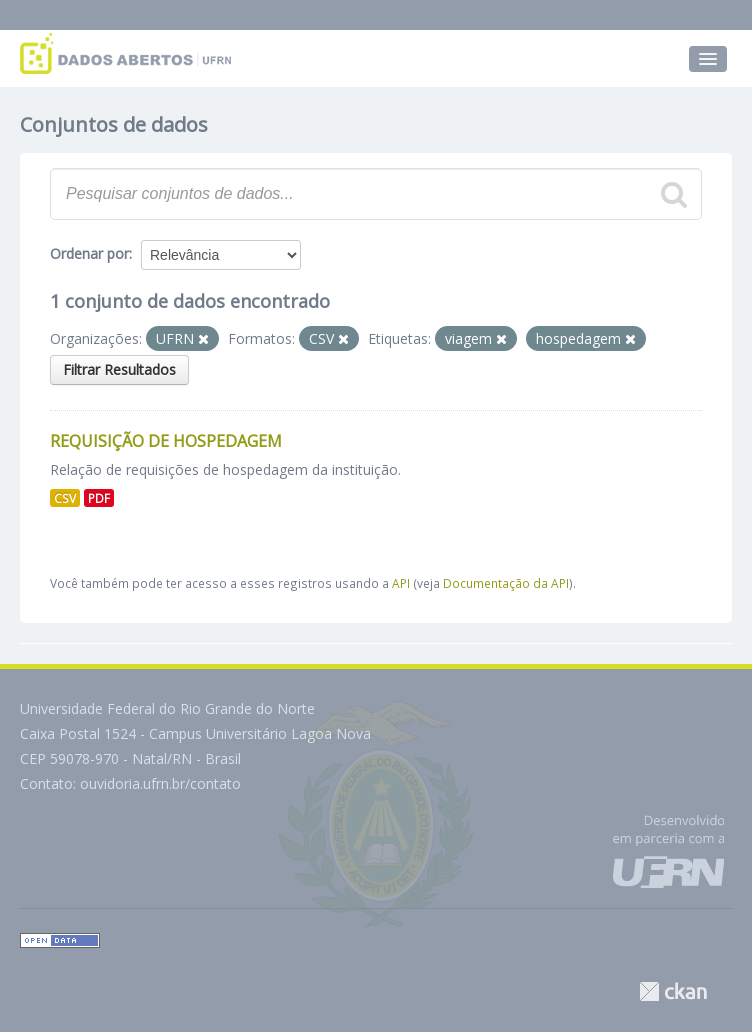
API (401, 583)
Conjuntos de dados (114, 124)
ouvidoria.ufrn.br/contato (160, 783)
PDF (99, 498)
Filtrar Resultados (119, 369)
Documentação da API (506, 583)
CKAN (673, 991)
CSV (65, 498)
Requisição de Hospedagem (166, 441)
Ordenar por (89, 253)
